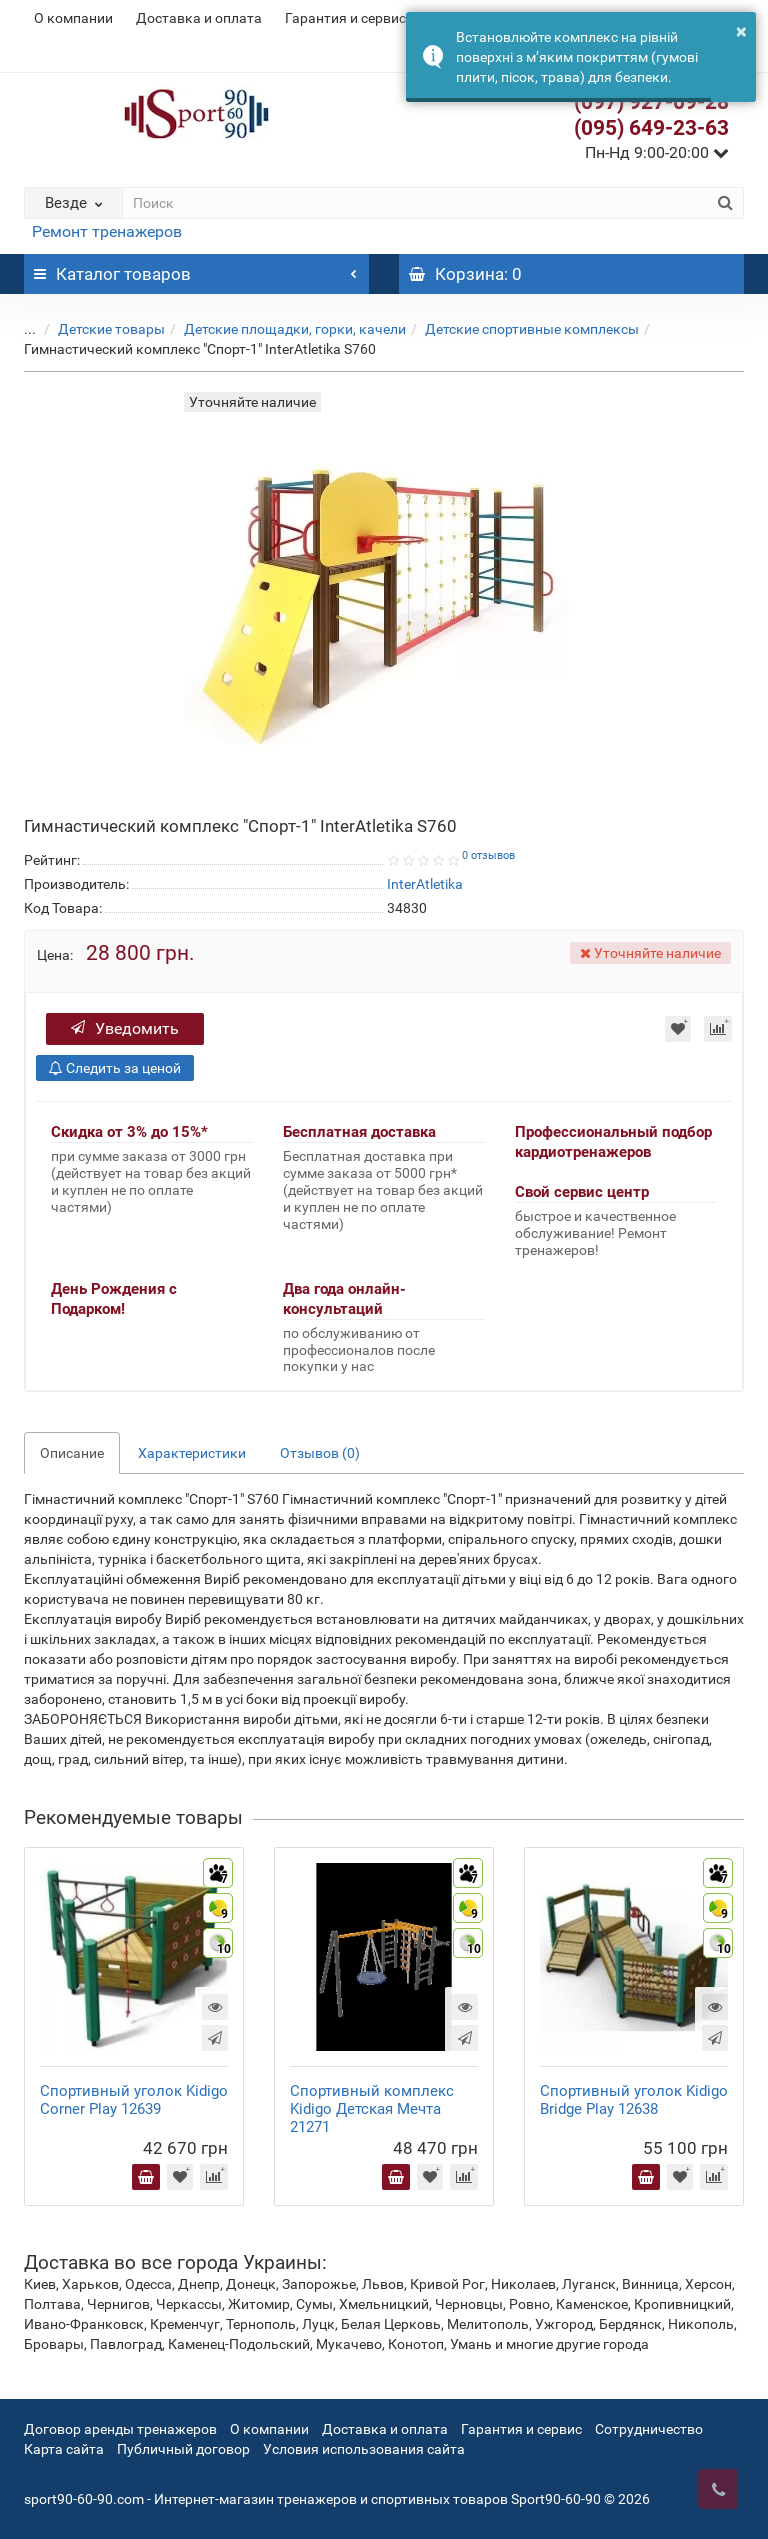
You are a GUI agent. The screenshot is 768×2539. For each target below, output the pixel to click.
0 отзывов (488, 855)
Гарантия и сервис (345, 18)
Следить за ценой (115, 1068)
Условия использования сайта (364, 2449)
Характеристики (192, 1453)
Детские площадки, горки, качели (280, 329)
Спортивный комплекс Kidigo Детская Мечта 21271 (372, 2109)
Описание (72, 1453)
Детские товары (96, 329)
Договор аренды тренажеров (120, 2429)
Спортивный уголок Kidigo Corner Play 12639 (134, 2100)
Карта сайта (64, 2449)
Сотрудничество (649, 2429)
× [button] (741, 31)
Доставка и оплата (199, 18)
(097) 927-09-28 (651, 102)
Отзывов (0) (320, 1453)
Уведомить (125, 1028)
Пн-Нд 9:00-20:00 (657, 152)
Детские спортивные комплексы (517, 329)
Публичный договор (183, 2449)
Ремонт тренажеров (107, 231)
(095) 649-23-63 (651, 128)
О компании (73, 18)
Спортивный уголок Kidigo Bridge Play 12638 (634, 2100)
